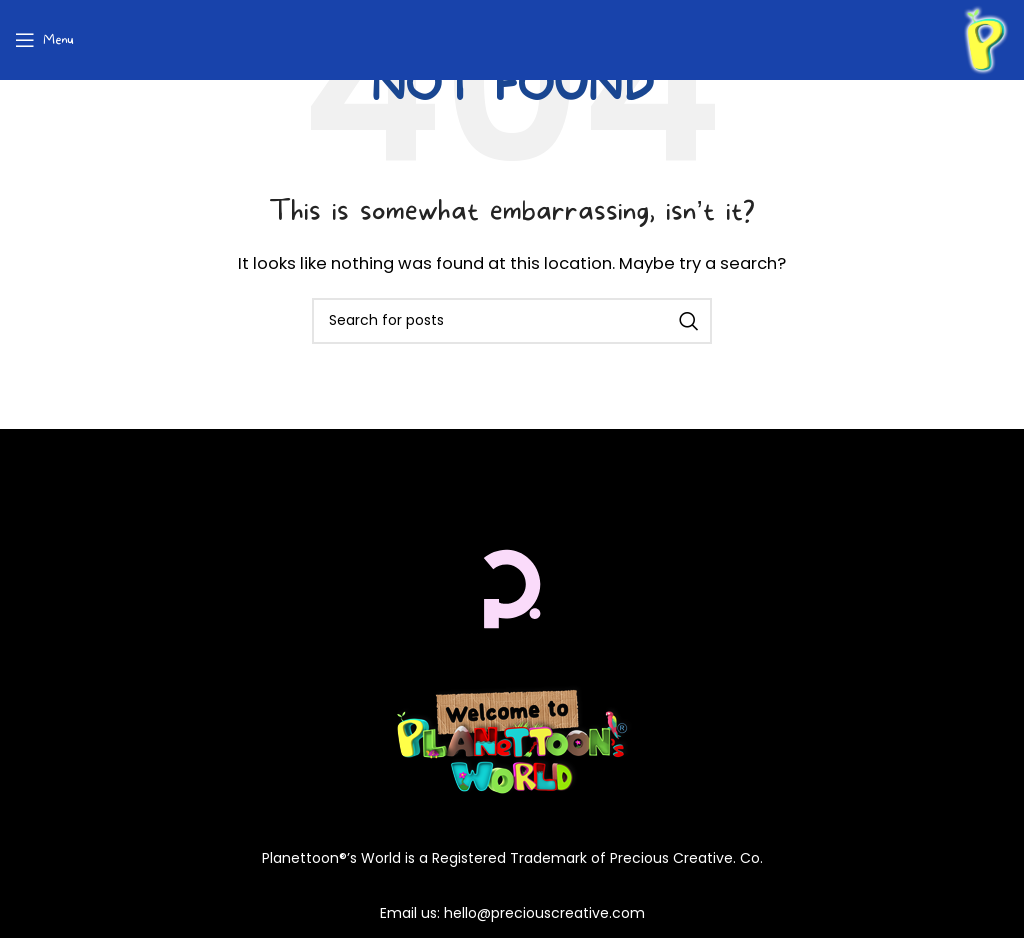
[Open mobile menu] (44, 40)
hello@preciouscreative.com (544, 913)
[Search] (512, 321)
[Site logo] (986, 38)
